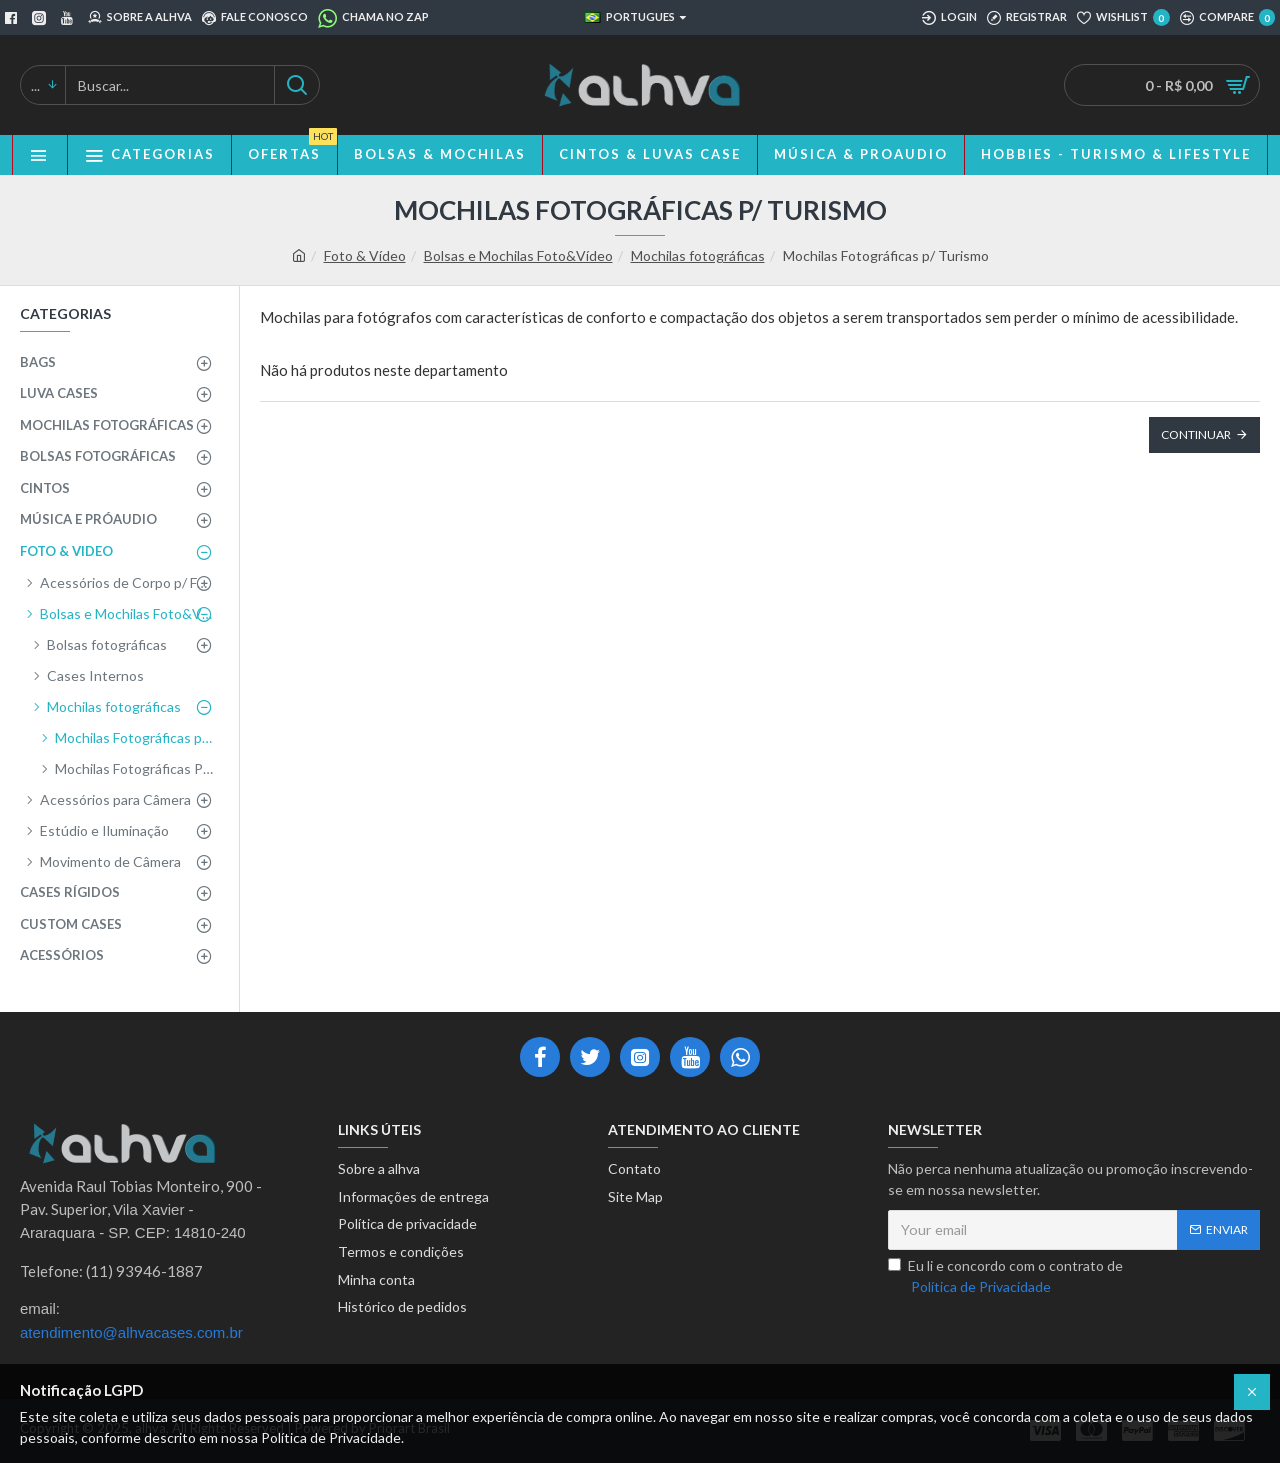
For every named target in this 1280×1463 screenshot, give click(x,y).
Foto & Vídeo (365, 255)
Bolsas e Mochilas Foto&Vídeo (518, 255)
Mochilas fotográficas (698, 255)
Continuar (1196, 434)
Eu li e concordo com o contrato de (1005, 1277)
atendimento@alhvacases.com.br (131, 1332)
